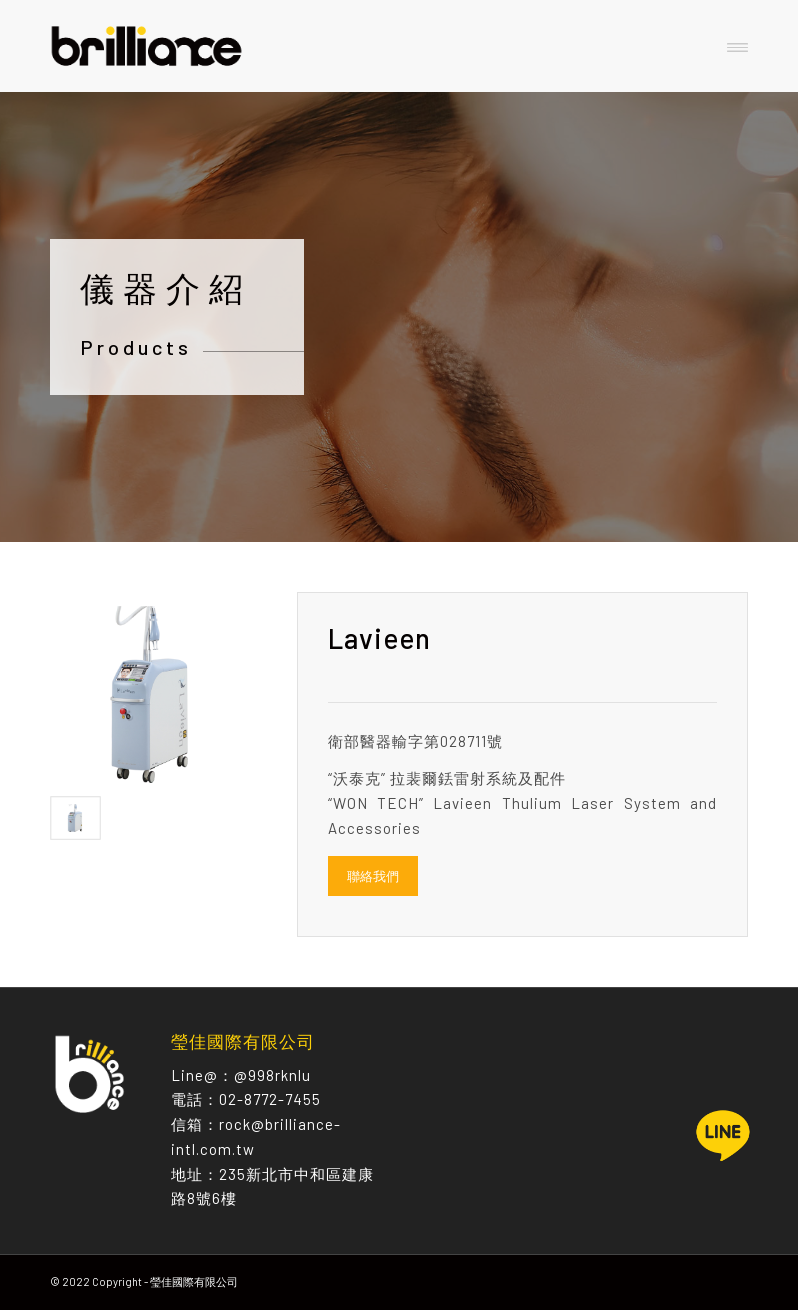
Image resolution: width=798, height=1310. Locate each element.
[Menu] (737, 46)
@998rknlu (272, 1075)
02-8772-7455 (270, 1099)
